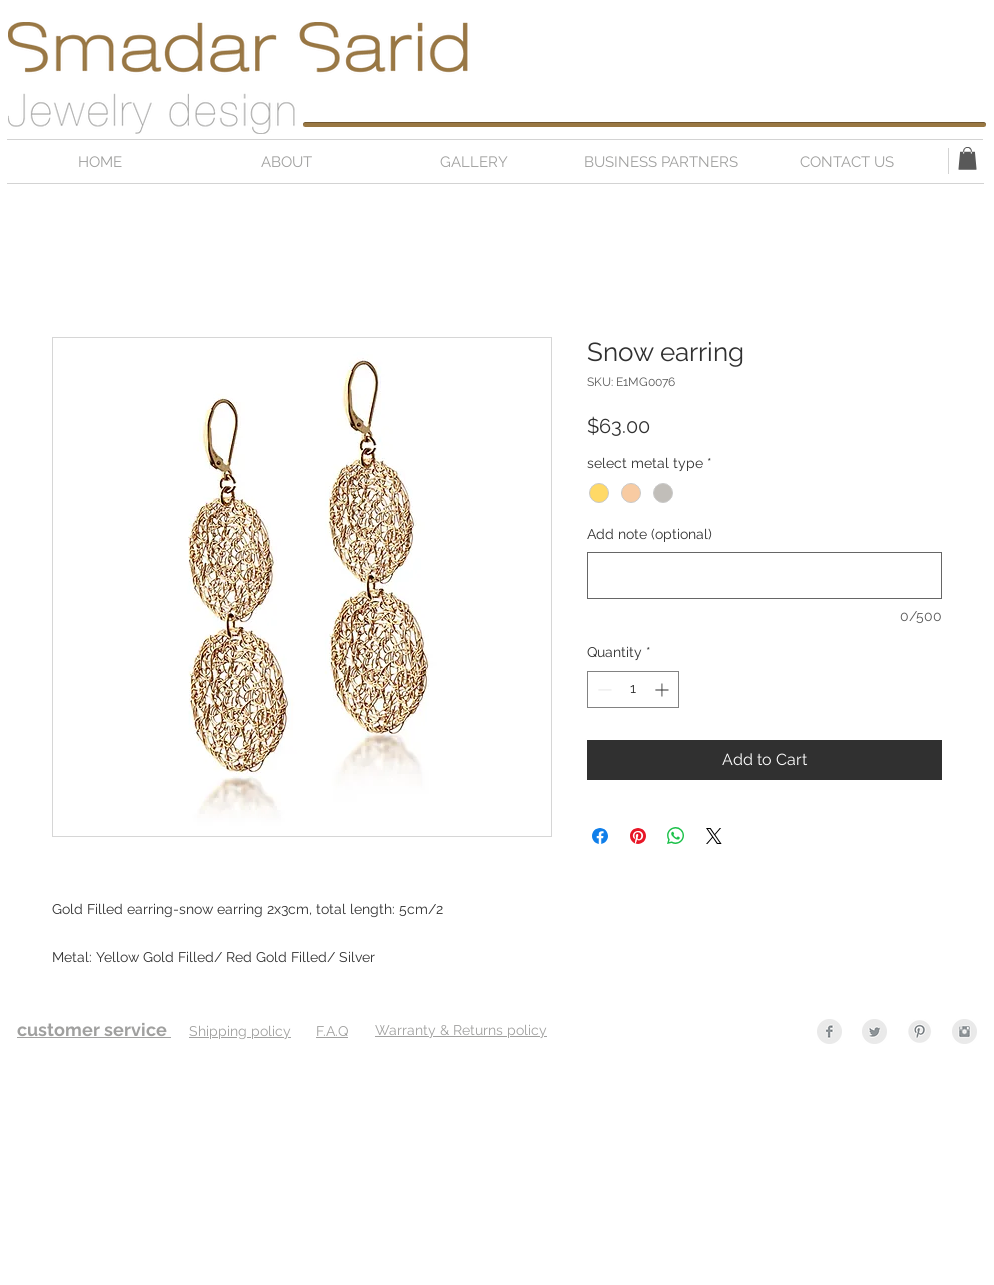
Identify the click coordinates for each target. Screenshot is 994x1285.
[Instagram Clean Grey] (964, 1031)
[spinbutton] (633, 689)
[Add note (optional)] (764, 575)
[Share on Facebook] (600, 836)
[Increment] (663, 689)
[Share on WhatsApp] (676, 836)
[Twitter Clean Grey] (874, 1031)
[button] (967, 158)
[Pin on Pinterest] (638, 836)
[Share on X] (714, 836)
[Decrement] (602, 689)
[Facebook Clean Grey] (829, 1031)
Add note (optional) (649, 534)
